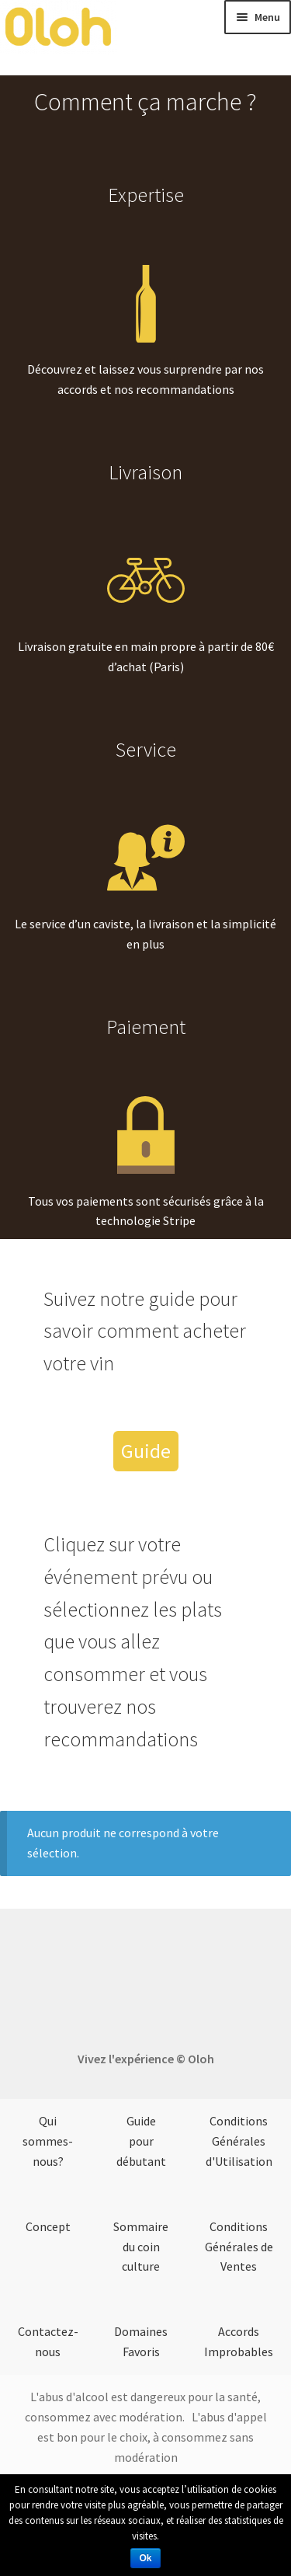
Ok (145, 2558)
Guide (146, 1451)
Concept (48, 2226)
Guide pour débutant (141, 2141)
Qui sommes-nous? (48, 2141)
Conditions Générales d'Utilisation (239, 2141)
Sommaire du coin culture (140, 2247)
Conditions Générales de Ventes (239, 2247)
